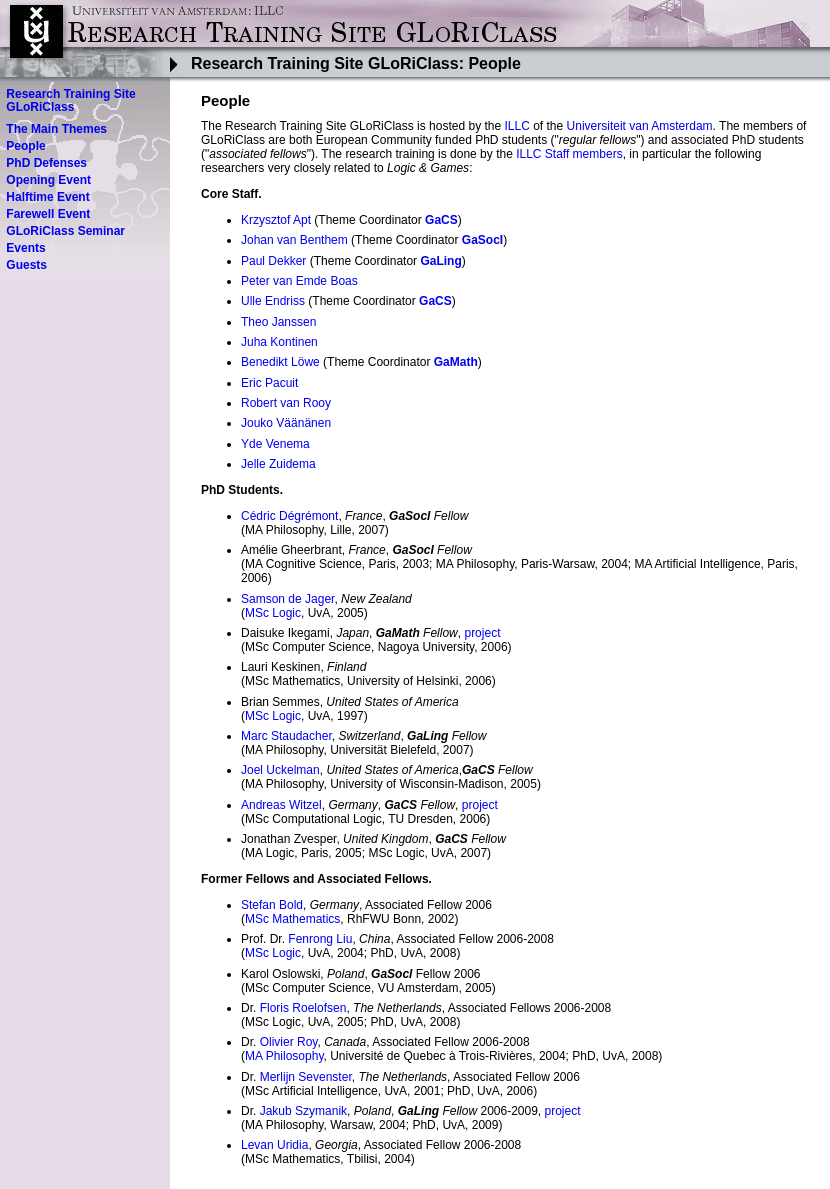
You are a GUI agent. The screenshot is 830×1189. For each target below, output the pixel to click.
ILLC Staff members (569, 154)
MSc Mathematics (292, 919)
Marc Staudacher (286, 736)
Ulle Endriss (273, 301)
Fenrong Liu (320, 939)
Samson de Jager (287, 599)
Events (25, 248)
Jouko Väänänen (286, 423)
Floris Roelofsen (303, 1008)
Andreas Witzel (281, 805)
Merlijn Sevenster (306, 1077)
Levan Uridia (274, 1145)
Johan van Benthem (294, 240)
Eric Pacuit (269, 383)
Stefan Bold (272, 905)
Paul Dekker (273, 261)
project (482, 633)
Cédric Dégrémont (289, 516)
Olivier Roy (289, 1042)
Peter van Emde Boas (299, 281)
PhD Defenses (46, 163)
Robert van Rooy (286, 403)
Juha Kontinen (279, 342)
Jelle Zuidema (278, 464)
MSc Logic (273, 613)
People (25, 146)
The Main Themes (56, 129)
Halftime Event (47, 197)
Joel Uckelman (280, 770)
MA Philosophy (284, 1056)
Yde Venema (275, 444)
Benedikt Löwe (280, 362)
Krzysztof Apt (276, 220)
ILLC (516, 126)
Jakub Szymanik (303, 1111)
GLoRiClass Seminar (65, 231)
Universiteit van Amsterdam (640, 126)
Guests (26, 265)
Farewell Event (48, 214)
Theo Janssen (278, 322)
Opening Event (48, 180)
